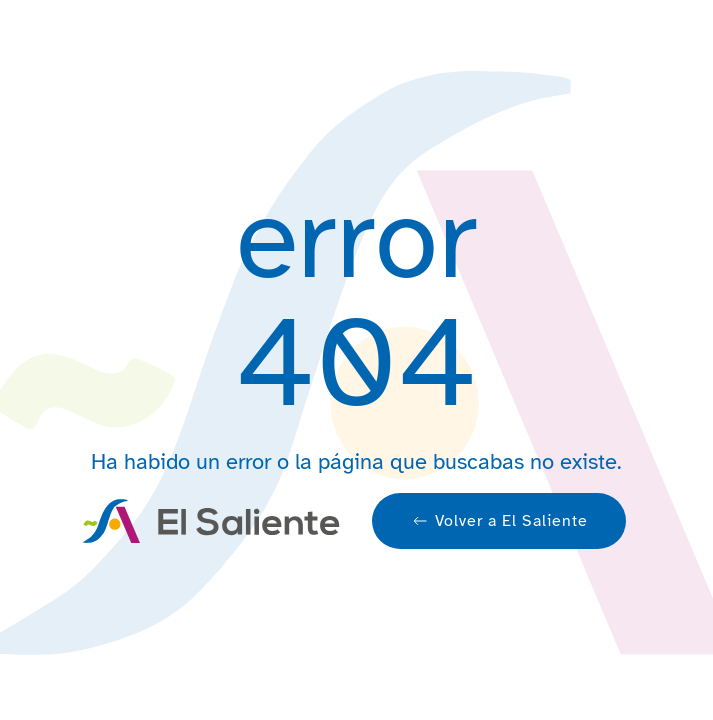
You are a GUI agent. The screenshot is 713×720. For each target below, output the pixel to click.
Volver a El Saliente (499, 521)
